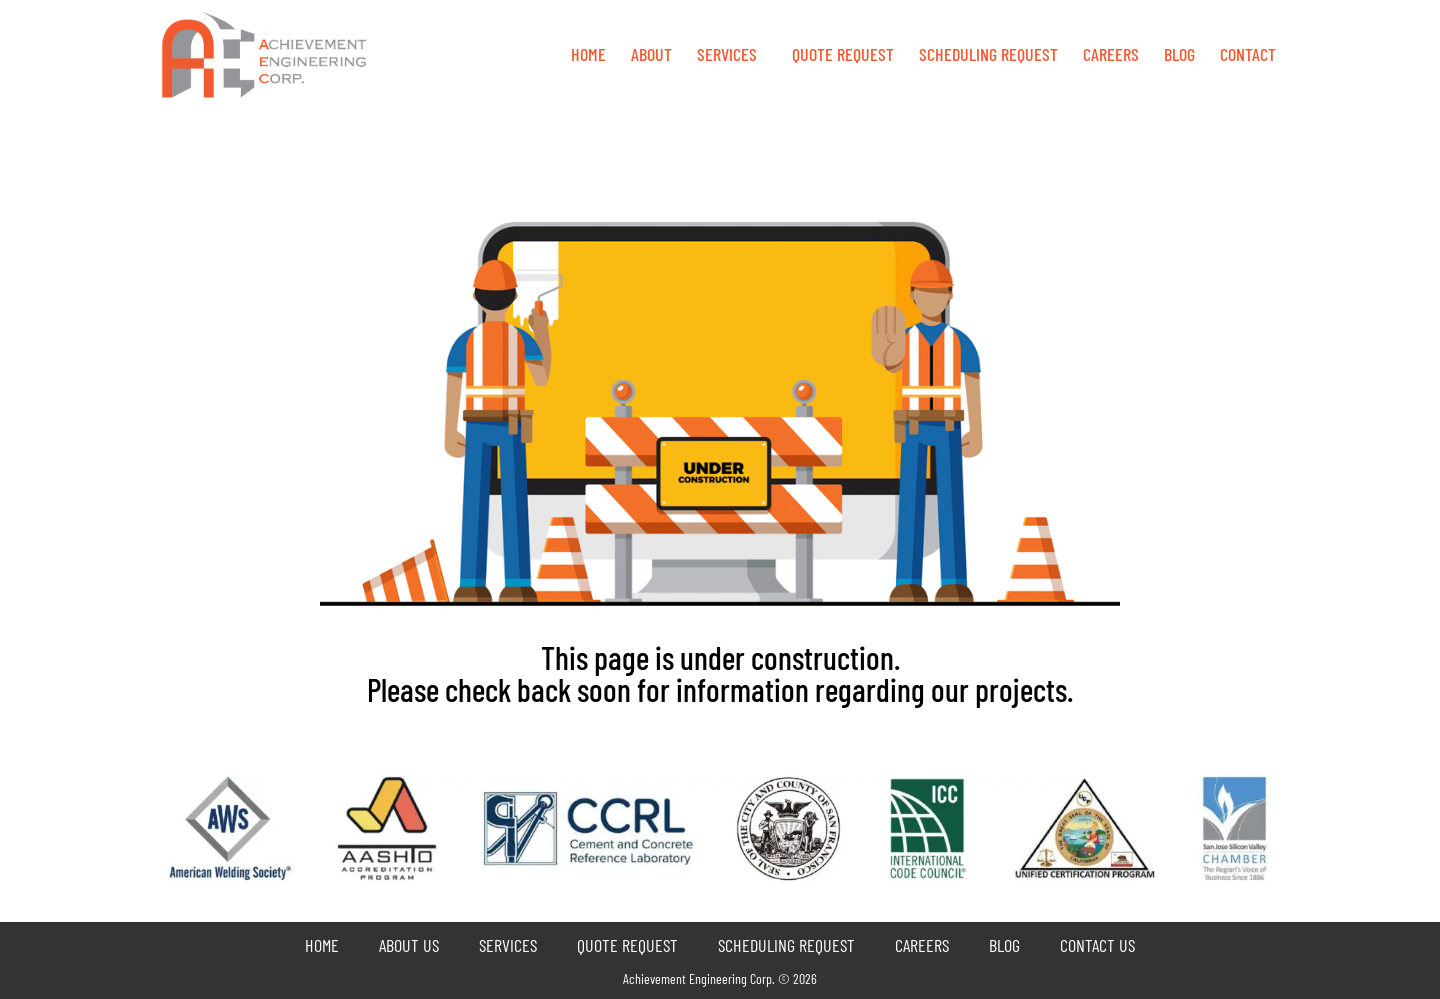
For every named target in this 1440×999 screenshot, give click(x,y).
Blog (1179, 54)
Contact (1248, 54)
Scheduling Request (988, 54)
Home (588, 54)
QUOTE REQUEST (843, 54)
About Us (409, 945)
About (651, 54)
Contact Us (1097, 945)
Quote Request (627, 945)
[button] (732, 54)
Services (727, 54)
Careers (1111, 54)
